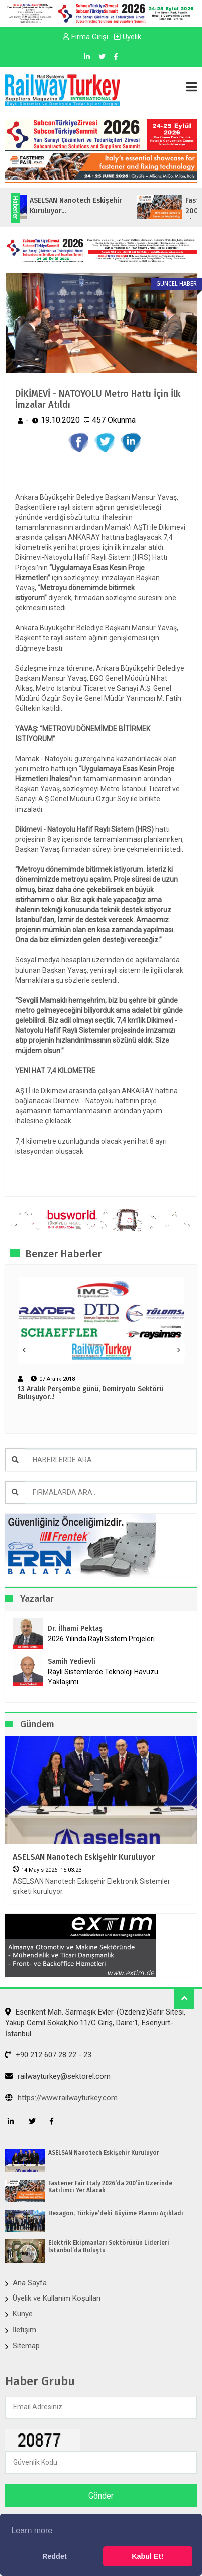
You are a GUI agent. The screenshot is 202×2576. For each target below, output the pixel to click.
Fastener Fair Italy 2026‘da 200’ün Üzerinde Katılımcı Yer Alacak (110, 2187)
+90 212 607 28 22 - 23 (48, 2054)
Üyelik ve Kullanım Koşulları (56, 2298)
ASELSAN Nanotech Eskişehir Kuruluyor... (86, 205)
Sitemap (26, 2345)
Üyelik (127, 36)
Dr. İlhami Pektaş (75, 1628)
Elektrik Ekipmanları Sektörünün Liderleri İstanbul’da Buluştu (108, 2246)
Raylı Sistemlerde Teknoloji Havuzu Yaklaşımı (103, 1677)
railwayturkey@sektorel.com (58, 2076)
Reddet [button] (54, 2556)
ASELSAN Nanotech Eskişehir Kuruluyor (84, 1857)
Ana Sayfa (30, 2282)
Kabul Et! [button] (147, 2556)
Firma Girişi (85, 36)
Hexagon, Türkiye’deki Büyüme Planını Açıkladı (115, 2213)
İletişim (24, 2329)
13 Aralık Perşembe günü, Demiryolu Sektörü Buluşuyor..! (91, 1393)
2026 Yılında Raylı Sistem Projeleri (101, 1639)
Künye (23, 2313)
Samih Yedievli (71, 1661)
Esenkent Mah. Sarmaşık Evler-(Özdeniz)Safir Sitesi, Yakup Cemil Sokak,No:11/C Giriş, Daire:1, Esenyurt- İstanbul (95, 2022)
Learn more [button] (31, 2530)
